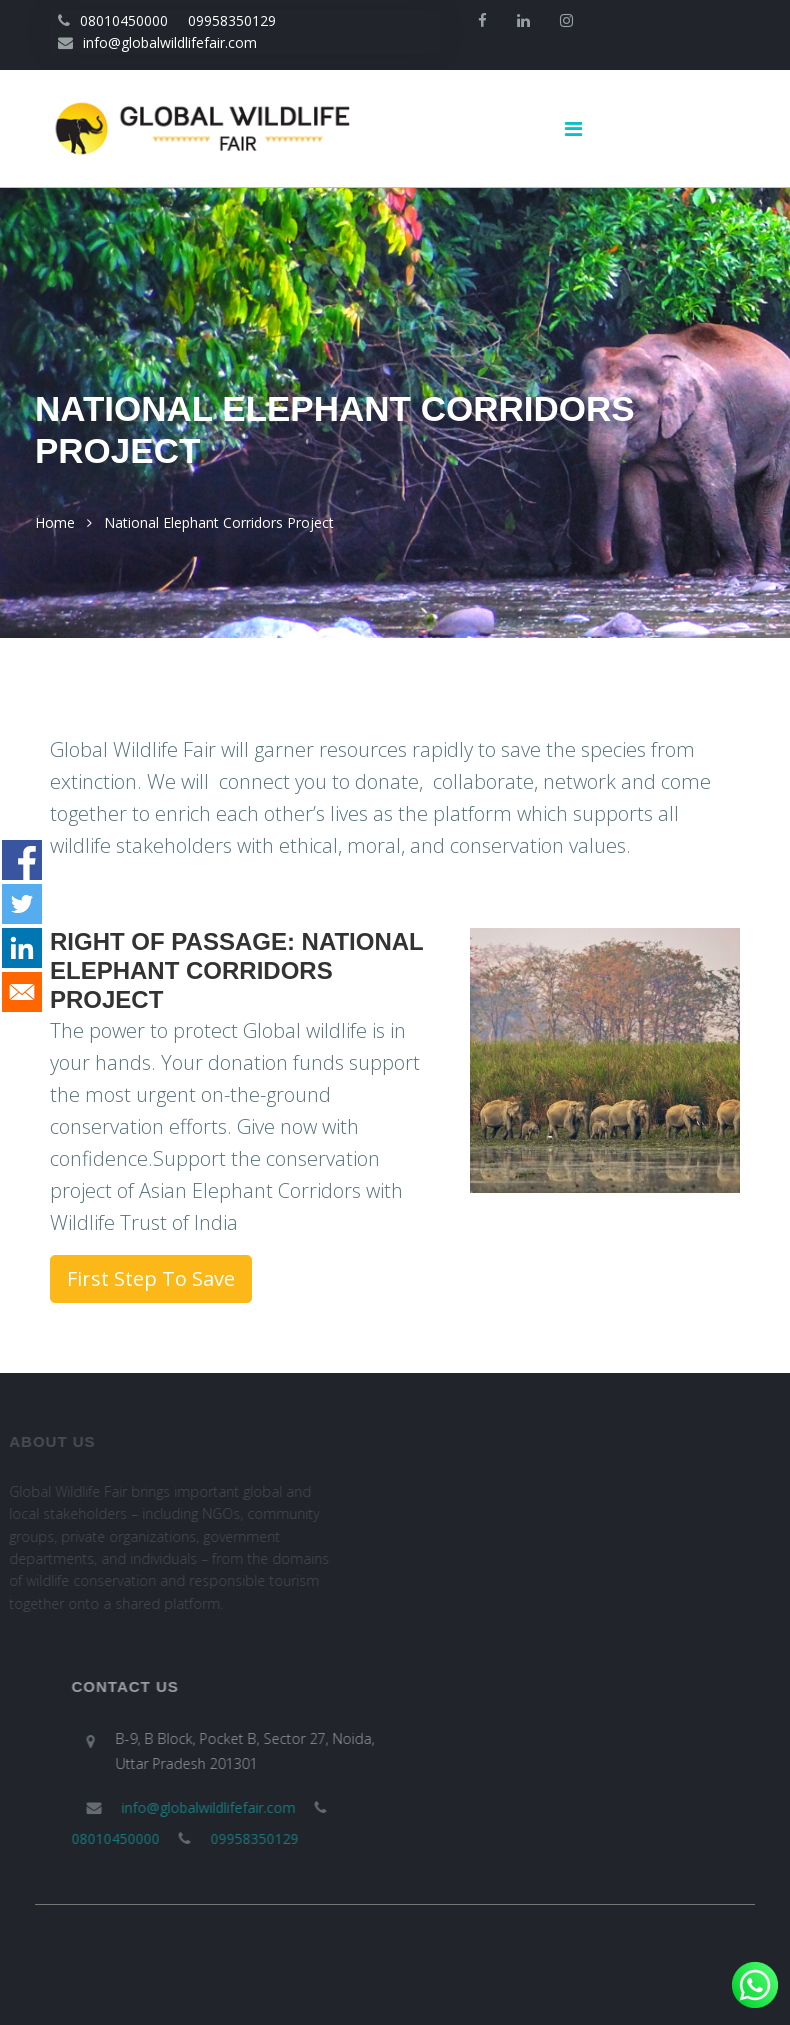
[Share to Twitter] (22, 904)
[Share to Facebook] (22, 860)
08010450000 (113, 20)
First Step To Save (151, 1278)
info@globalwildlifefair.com (157, 42)
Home (55, 522)
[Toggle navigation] (581, 129)
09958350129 (232, 20)
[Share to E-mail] (22, 992)
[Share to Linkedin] (22, 948)
